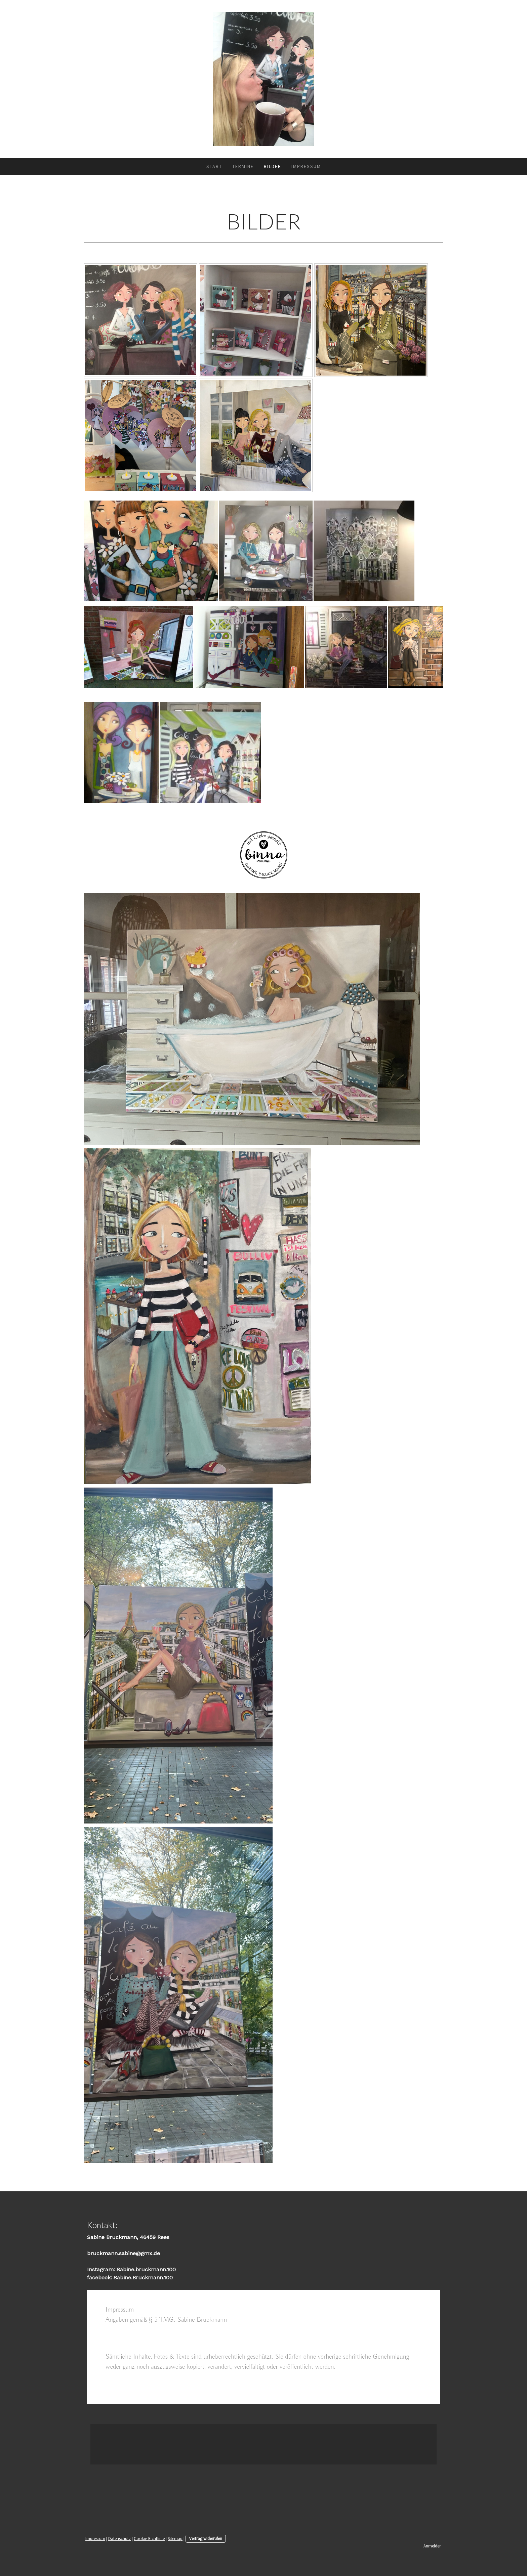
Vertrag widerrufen (205, 2538)
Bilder (272, 166)
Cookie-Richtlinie (149, 2538)
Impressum (306, 166)
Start (214, 166)
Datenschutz (119, 2538)
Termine (243, 166)
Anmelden (432, 2545)
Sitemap (175, 2538)
